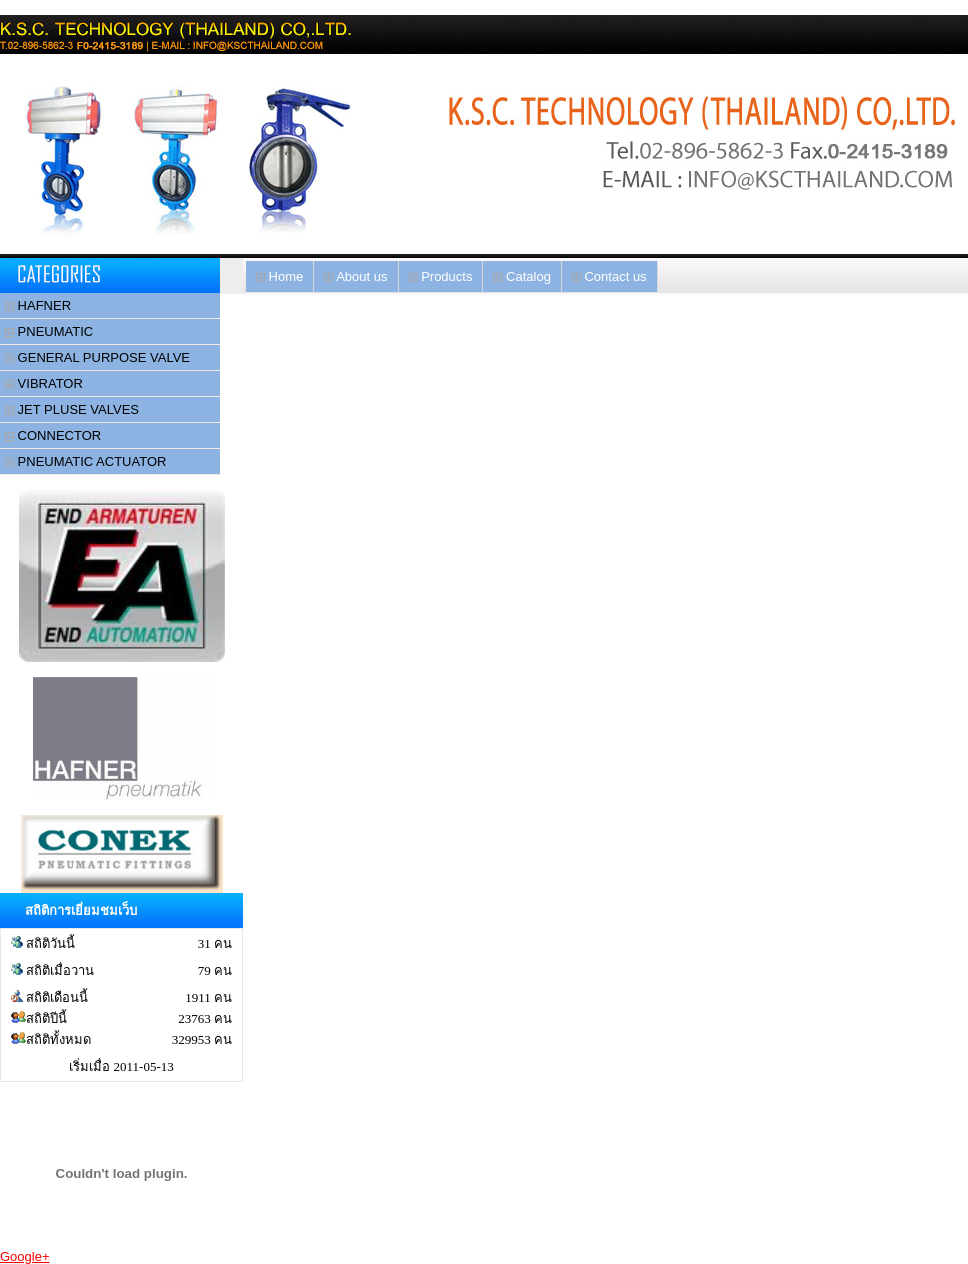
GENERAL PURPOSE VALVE (97, 357)
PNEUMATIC (49, 331)
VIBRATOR (44, 383)
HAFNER (38, 305)
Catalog (521, 276)
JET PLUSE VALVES (72, 409)
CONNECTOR (53, 435)
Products (441, 276)
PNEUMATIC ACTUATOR (85, 461)
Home (279, 276)
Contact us (609, 276)
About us (355, 276)
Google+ (25, 1256)
